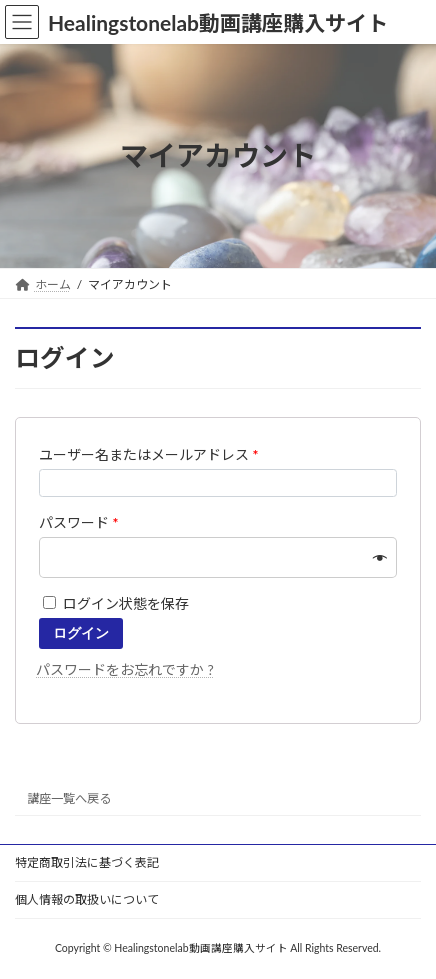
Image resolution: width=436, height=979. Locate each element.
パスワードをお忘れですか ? (125, 669)
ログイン (81, 633)
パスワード (79, 522)
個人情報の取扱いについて (87, 899)
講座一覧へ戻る (69, 797)
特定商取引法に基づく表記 (87, 862)
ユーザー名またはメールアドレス (149, 454)
